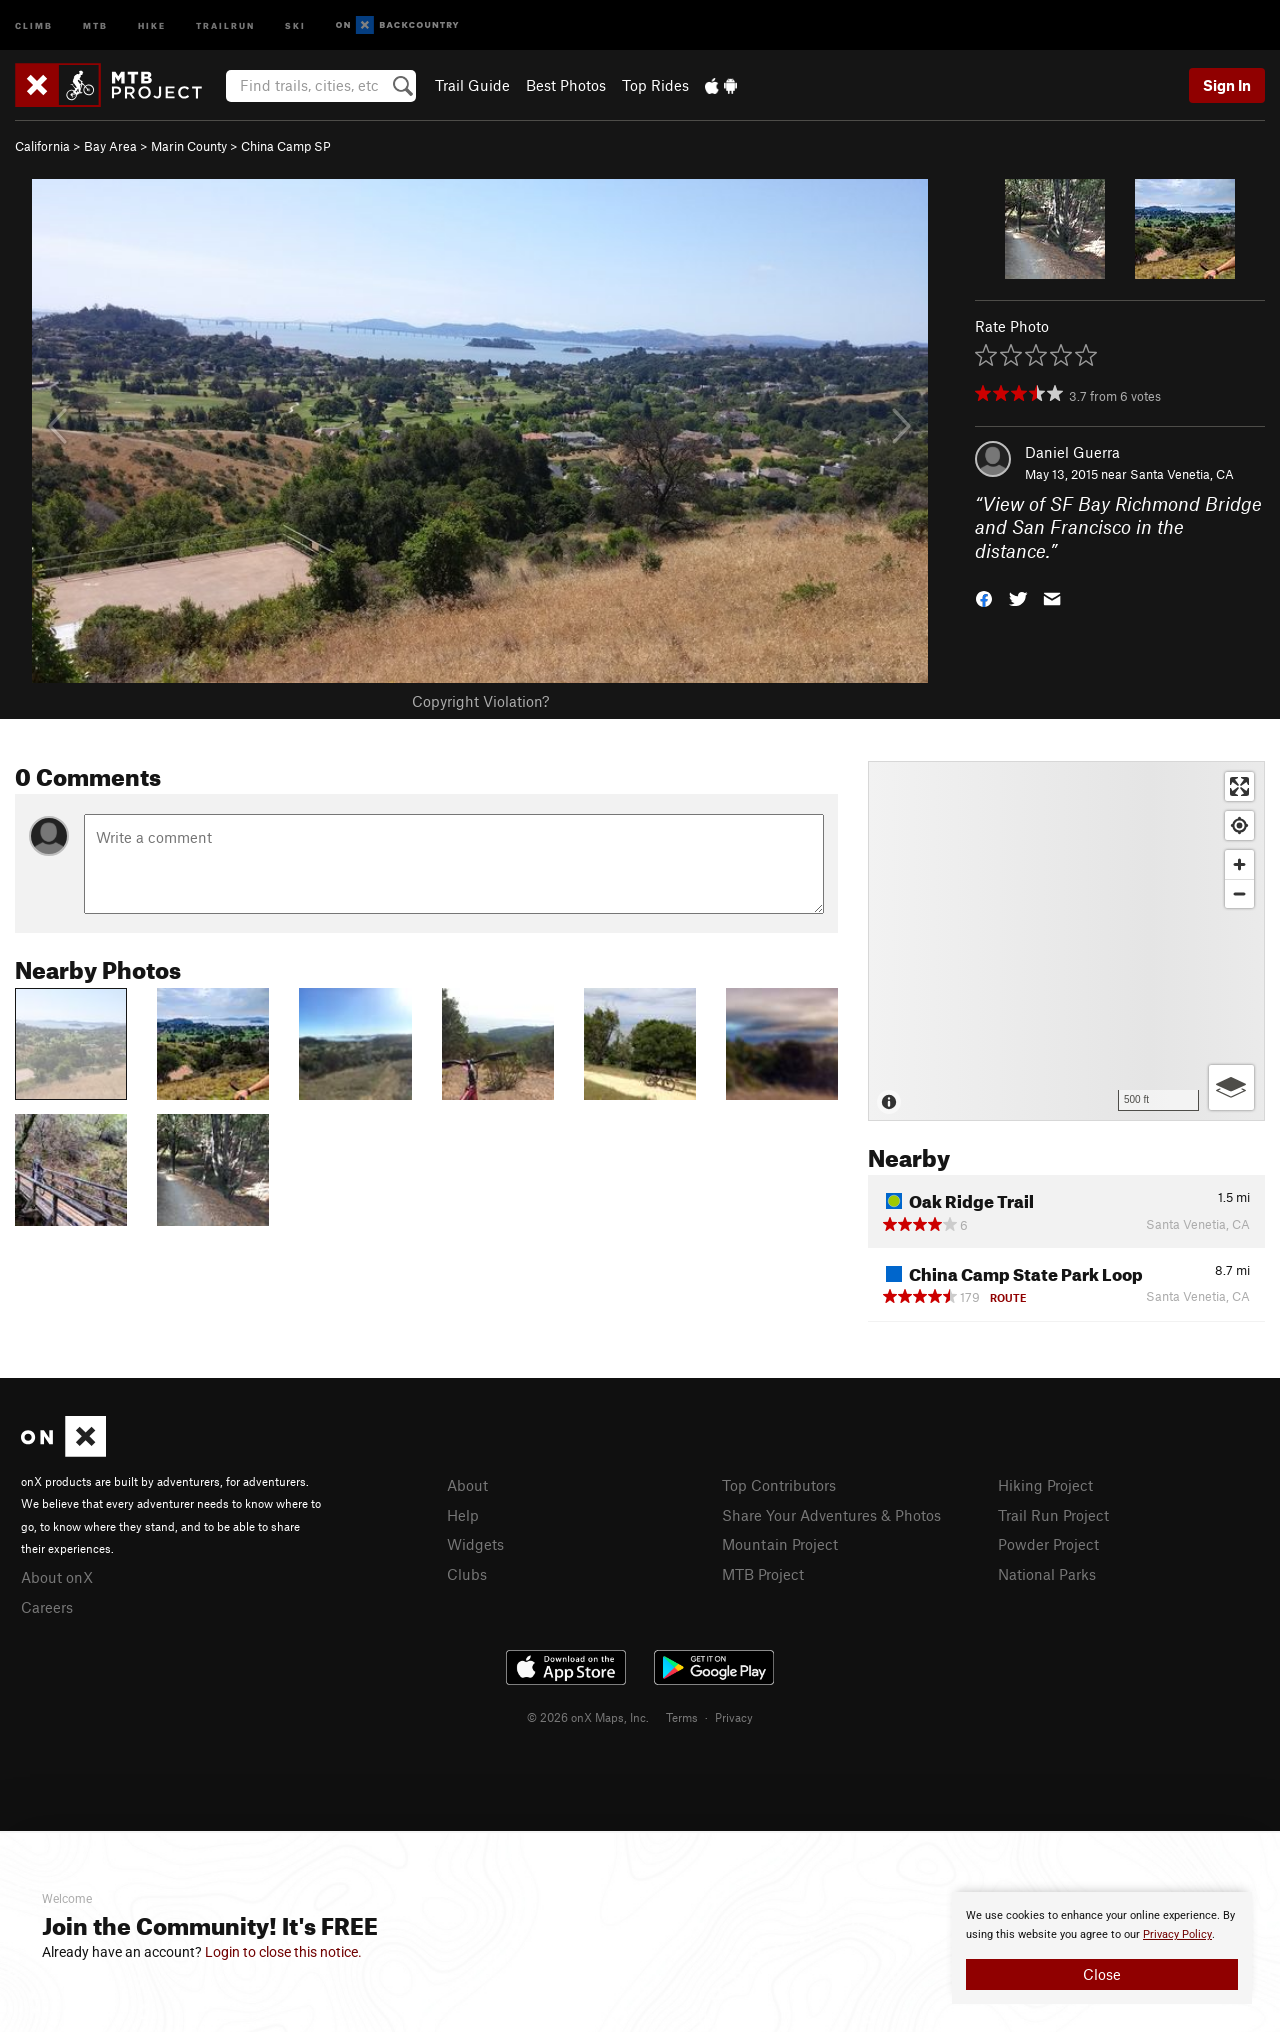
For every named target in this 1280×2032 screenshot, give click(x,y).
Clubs (467, 1574)
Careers (47, 1607)
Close (1102, 1974)
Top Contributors (779, 1485)
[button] (984, 597)
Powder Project (1048, 1544)
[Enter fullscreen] (1239, 786)
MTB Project (763, 1574)
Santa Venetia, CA (1182, 474)
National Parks (1047, 1574)
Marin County (189, 146)
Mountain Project (780, 1544)
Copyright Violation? (480, 701)
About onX (57, 1577)
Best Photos (566, 85)
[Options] (1231, 1087)
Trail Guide (472, 85)
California (42, 146)
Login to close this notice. (283, 1952)
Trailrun (225, 24)
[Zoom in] (1239, 864)
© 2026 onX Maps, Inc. (588, 1717)
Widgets (475, 1544)
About (467, 1485)
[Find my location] (1239, 825)
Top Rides (655, 85)
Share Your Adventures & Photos (831, 1515)
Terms (682, 1717)
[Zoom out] (1239, 893)
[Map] (1066, 941)
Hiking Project (1045, 1485)
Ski (295, 24)
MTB (95, 24)
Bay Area (110, 146)
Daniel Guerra (1072, 452)
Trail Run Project (1053, 1515)
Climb (34, 24)
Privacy (734, 1717)
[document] (1102, 1948)
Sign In (1227, 85)
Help (463, 1515)
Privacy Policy (1177, 1934)
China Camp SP (286, 146)
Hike (152, 24)
